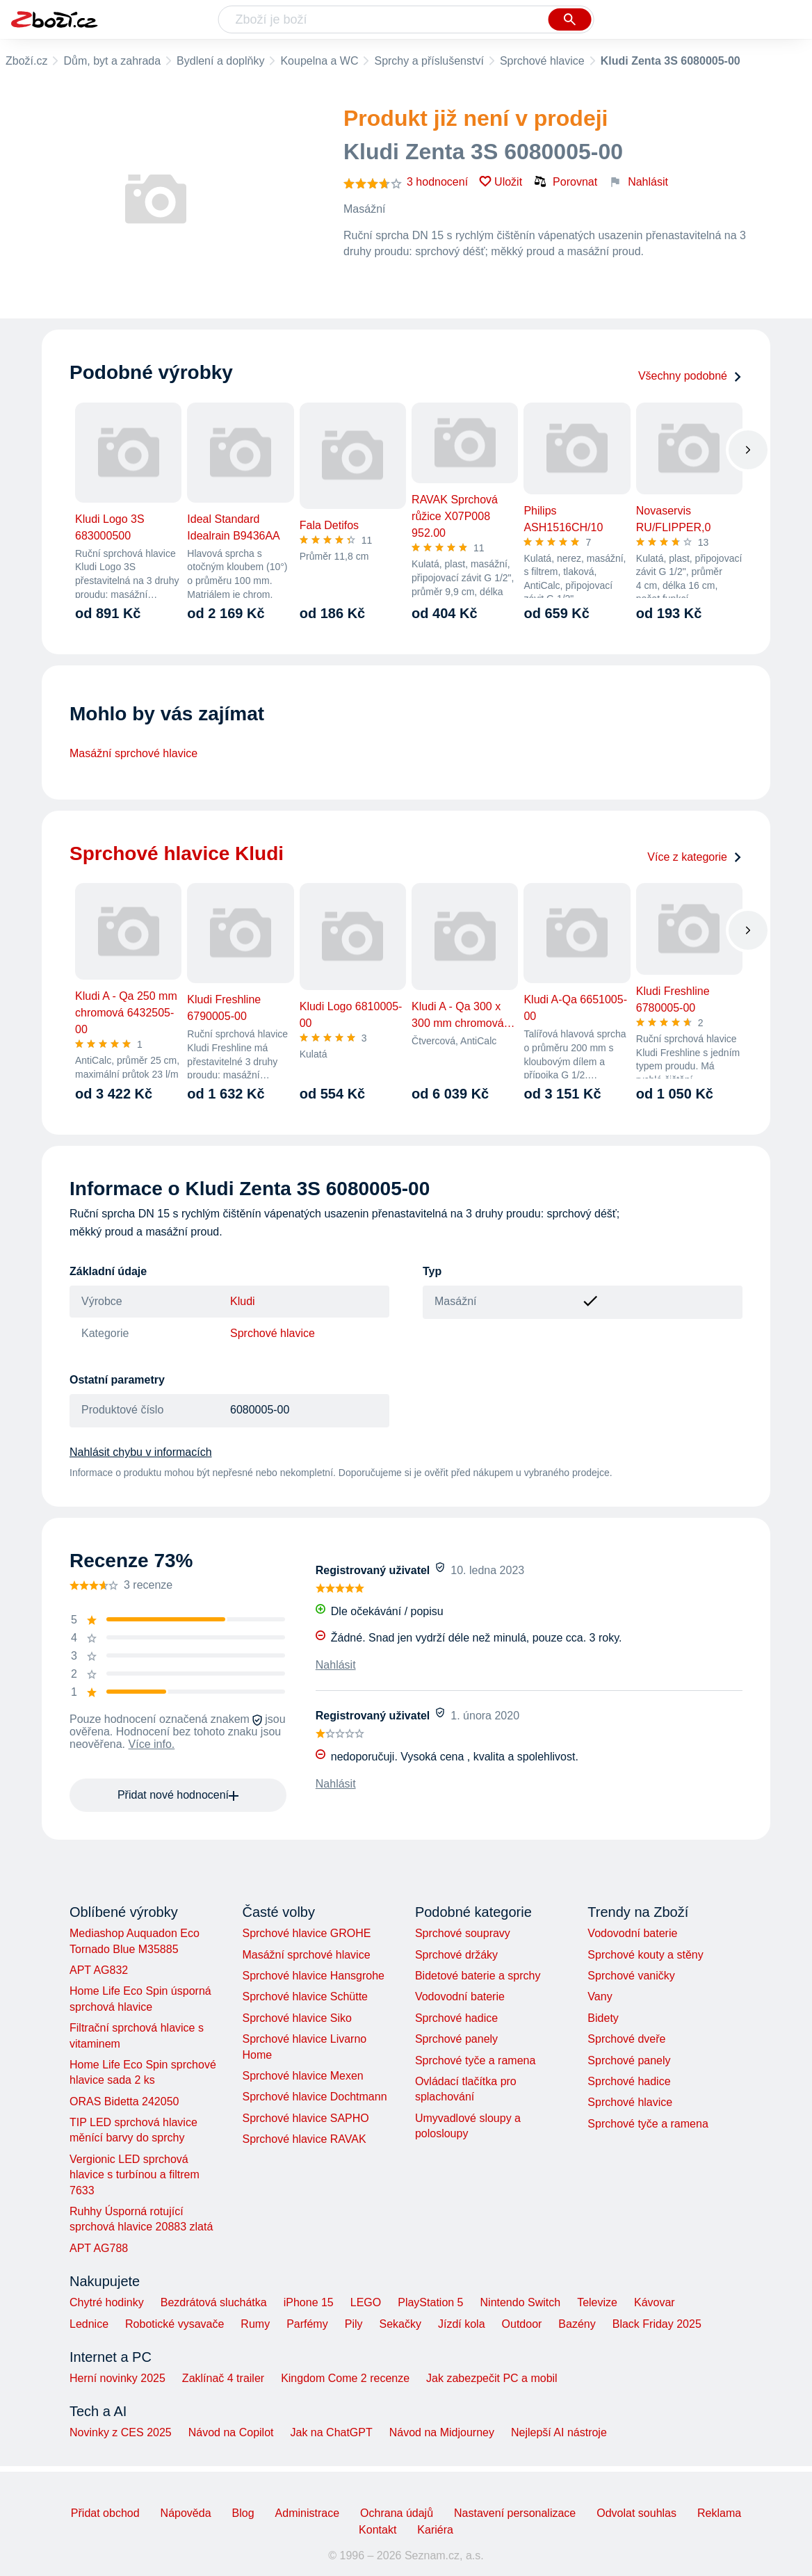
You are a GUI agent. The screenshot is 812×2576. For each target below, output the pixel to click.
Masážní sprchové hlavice (133, 753)
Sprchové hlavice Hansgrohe (313, 1976)
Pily (354, 2324)
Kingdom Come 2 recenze (345, 2378)
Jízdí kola (461, 2324)
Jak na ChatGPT (331, 2432)
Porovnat (565, 181)
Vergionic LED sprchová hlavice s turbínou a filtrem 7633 (135, 2174)
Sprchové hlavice (542, 61)
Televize (597, 2302)
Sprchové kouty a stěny (645, 1955)
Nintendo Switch (520, 2302)
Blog (243, 2513)
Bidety (602, 2018)
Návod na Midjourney (441, 2432)
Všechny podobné (690, 376)
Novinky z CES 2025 (121, 2432)
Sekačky (400, 2324)
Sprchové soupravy (462, 1933)
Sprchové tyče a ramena (475, 2060)
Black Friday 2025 (656, 2324)
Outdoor (522, 2324)
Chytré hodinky (107, 2302)
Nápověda (186, 2513)
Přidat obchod (105, 2513)
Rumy (255, 2324)
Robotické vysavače (174, 2324)
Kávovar (654, 2302)
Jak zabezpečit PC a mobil (492, 2378)
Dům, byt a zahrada (112, 61)
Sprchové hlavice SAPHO (305, 2118)
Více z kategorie (694, 857)
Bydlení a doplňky (220, 61)
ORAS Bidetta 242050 (124, 2101)
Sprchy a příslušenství (428, 61)
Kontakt (377, 2530)
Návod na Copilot (231, 2432)
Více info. (152, 1744)
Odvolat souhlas (636, 2513)
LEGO (365, 2302)
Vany (599, 1996)
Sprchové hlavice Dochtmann (314, 2097)
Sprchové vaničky (630, 1976)
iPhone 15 (309, 2302)
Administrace (307, 2513)
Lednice (89, 2324)
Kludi (242, 1301)
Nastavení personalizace (515, 2513)
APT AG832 (99, 1970)
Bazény (576, 2324)
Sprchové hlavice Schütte (305, 1996)
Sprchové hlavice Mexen (302, 2076)
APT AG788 (99, 2248)
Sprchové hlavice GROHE (306, 1933)
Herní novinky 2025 (117, 2378)
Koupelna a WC (319, 61)
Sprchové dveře (626, 2039)
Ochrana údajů (396, 2513)
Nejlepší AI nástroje (559, 2432)
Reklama (719, 2513)
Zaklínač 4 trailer (223, 2378)
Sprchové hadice (456, 2018)
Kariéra (435, 2530)
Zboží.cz (26, 61)
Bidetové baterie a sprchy (478, 1976)
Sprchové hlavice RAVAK (304, 2139)
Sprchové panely (456, 2039)
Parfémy (307, 2324)
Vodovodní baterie (460, 1996)
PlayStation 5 (430, 2302)
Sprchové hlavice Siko (296, 2018)
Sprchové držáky (456, 1955)
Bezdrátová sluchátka (214, 2302)
